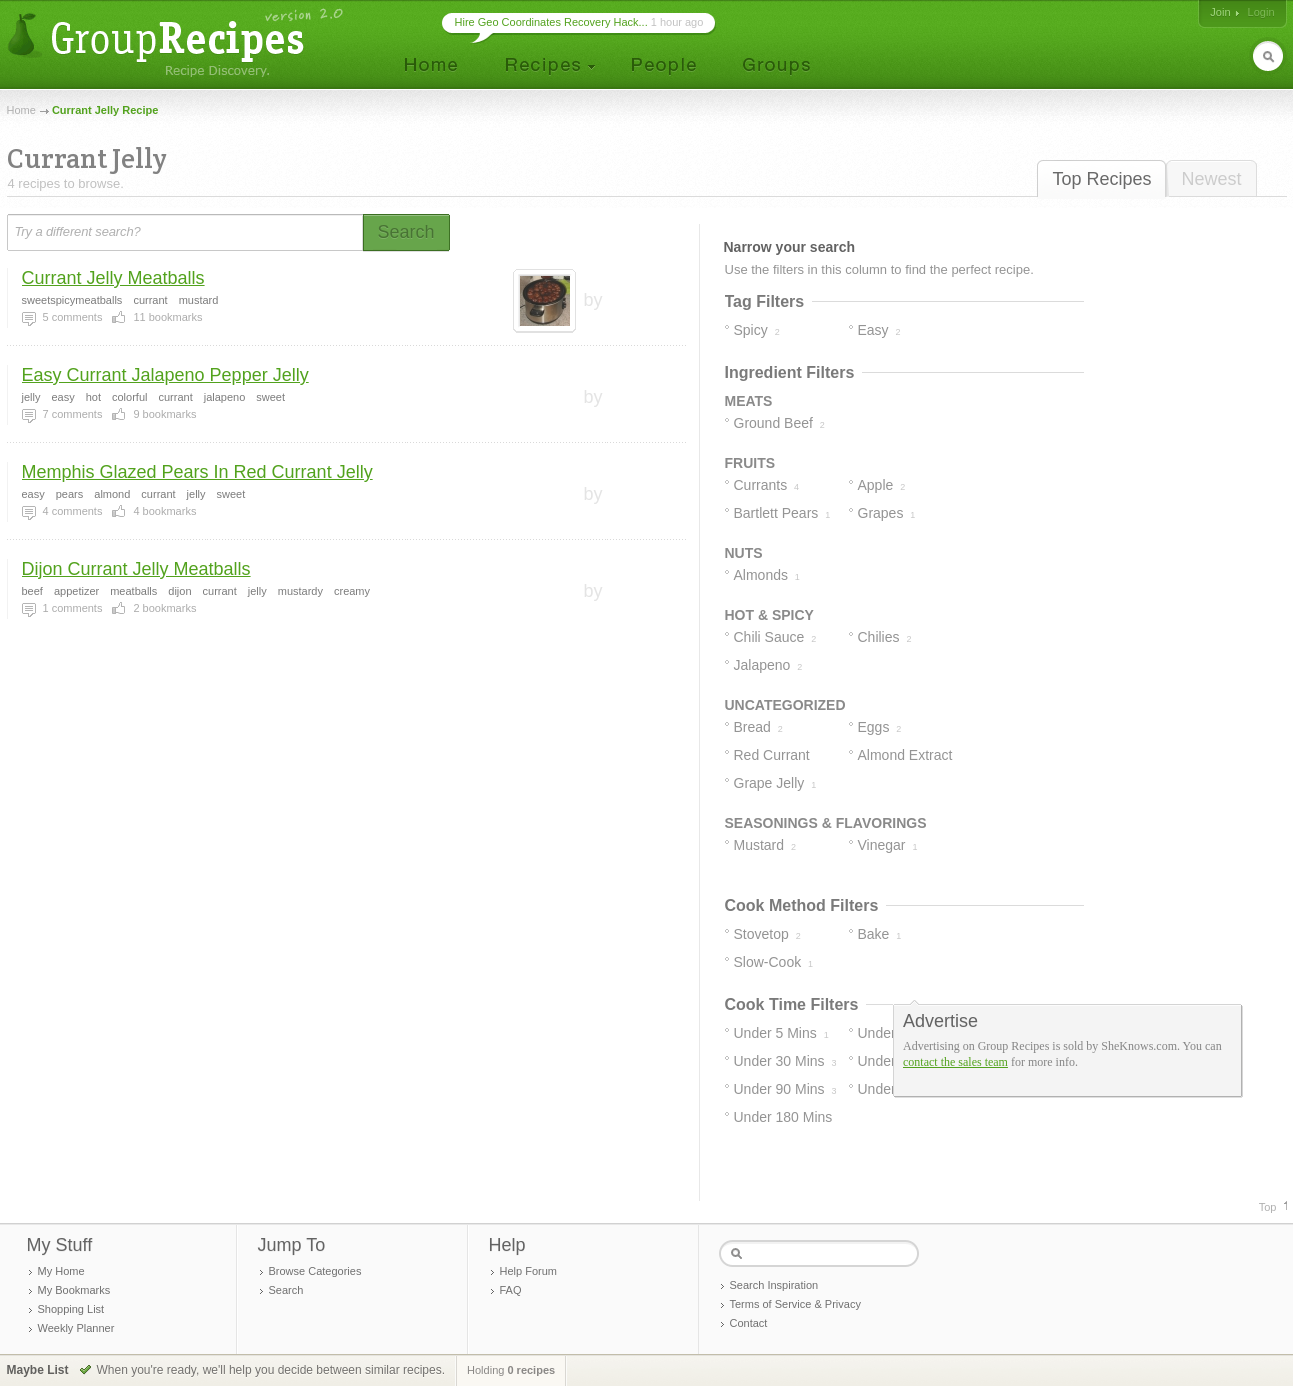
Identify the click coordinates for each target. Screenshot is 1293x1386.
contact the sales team (955, 1062)
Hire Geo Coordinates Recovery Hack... (551, 22)
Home (21, 110)
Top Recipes (1101, 179)
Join (1220, 12)
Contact (749, 1323)
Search (286, 1290)
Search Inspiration (774, 1285)
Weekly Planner (76, 1328)
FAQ (511, 1290)
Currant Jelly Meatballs (113, 278)
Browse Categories (315, 1271)
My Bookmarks (74, 1290)
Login (1261, 12)
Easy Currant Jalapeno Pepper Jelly (165, 375)
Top (1268, 1207)
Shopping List (71, 1309)
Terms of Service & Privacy (795, 1304)
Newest (1211, 179)
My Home (61, 1271)
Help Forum (528, 1271)
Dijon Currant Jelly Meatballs (136, 569)
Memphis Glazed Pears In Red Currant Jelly (197, 472)
